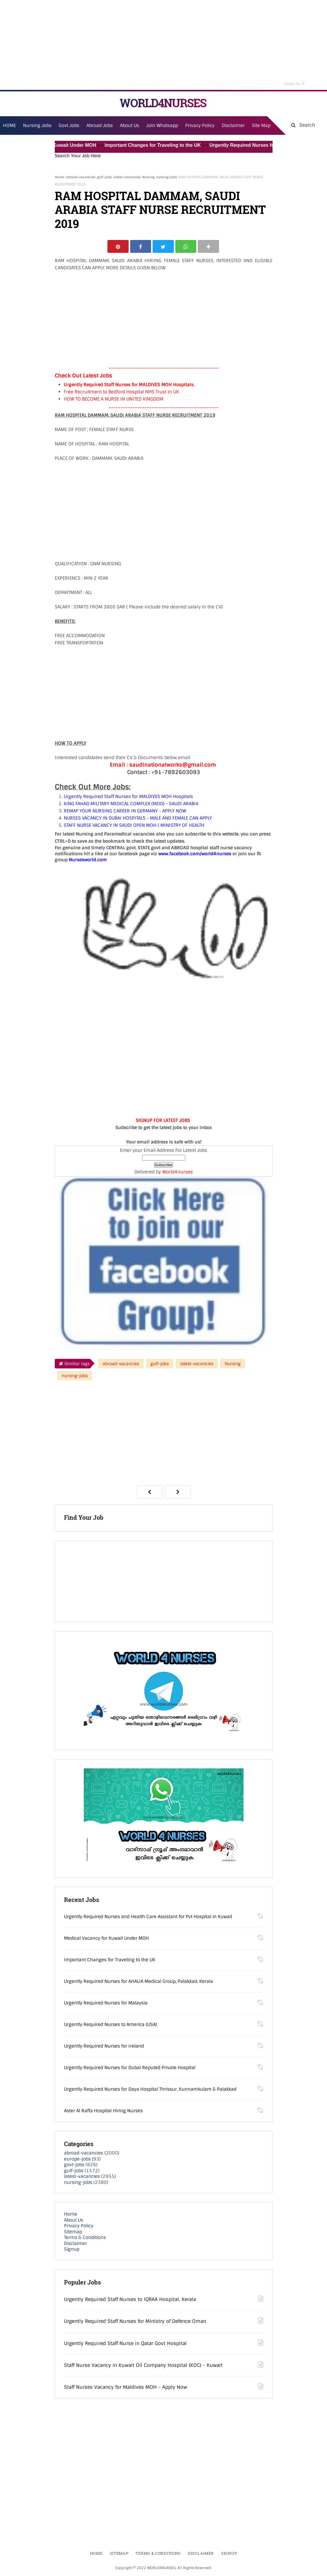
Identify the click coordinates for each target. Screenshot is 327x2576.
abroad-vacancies (80, 177)
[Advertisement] (164, 45)
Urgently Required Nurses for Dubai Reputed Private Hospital (129, 2068)
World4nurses (177, 1173)
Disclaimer (233, 126)
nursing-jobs (166, 177)
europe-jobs (77, 2160)
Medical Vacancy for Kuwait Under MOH (56, 145)
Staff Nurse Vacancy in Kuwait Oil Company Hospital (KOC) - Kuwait (143, 2366)
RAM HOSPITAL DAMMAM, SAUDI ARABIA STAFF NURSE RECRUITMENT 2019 (160, 209)
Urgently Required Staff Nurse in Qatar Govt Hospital (125, 2344)
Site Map (261, 126)
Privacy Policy (78, 2226)
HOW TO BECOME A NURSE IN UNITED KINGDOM (113, 400)
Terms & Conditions (85, 2238)
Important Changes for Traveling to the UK (158, 145)
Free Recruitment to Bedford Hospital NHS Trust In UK (121, 392)
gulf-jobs (104, 177)
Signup (71, 2250)
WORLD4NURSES (163, 103)
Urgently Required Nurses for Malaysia (105, 2004)
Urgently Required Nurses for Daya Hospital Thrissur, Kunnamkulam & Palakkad (150, 2090)
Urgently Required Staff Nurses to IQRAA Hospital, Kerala (130, 2300)
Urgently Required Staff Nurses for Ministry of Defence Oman (135, 2322)
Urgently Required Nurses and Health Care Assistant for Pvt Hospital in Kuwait (148, 1917)
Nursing (148, 177)
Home (59, 177)
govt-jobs (74, 2165)
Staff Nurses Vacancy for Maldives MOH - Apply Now (125, 2388)
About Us (73, 2221)
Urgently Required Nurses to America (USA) (110, 2025)
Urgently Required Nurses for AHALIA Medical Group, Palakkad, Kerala (138, 1982)
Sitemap (73, 2232)
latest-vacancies (127, 177)
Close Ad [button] (294, 83)
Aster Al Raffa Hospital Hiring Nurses (103, 2111)
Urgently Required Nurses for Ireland (104, 2047)
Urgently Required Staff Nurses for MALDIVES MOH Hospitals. (129, 385)
